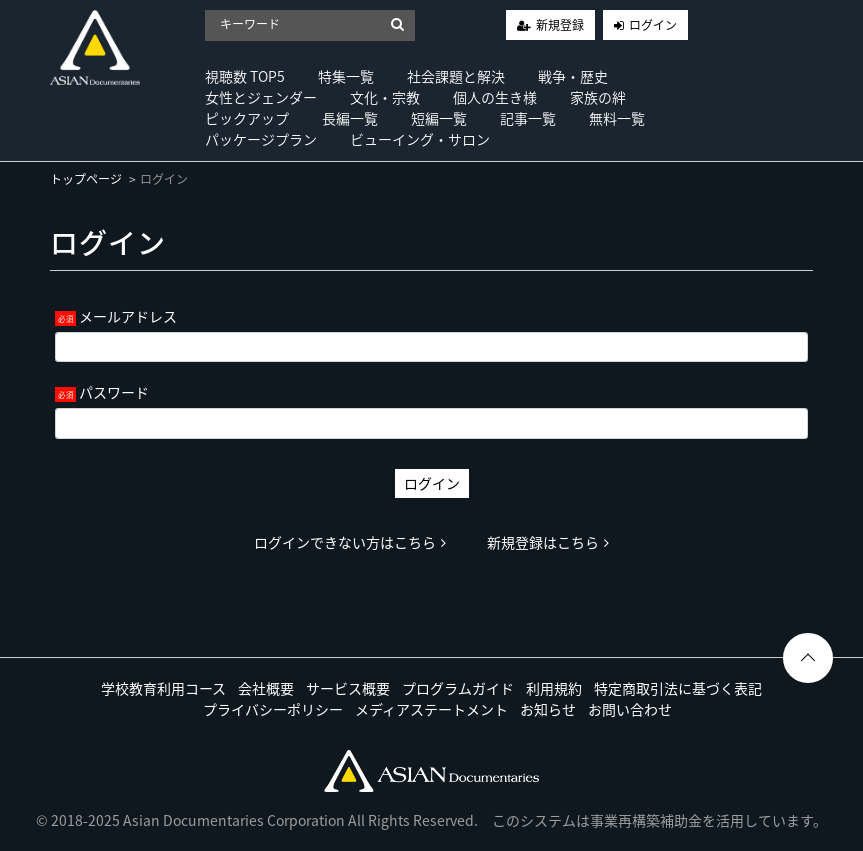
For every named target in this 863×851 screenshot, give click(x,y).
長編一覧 (350, 118)
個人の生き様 (495, 97)
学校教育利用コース (163, 688)
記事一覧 (528, 118)
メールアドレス (128, 316)
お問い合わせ (630, 709)
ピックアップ (247, 118)
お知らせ (548, 709)
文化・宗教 (385, 97)
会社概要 (266, 688)
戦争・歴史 (573, 76)
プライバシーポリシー (273, 709)
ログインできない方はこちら (350, 542)
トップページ (86, 179)
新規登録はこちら (548, 542)
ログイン (653, 25)
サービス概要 (348, 688)
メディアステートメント (431, 709)
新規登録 (560, 25)
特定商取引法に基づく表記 (678, 688)
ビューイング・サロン (420, 139)
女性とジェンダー (261, 97)
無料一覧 (617, 118)
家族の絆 (598, 97)
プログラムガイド (458, 688)
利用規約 (554, 688)
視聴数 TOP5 (245, 76)
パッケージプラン (261, 139)
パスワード (114, 392)
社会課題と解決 (456, 76)
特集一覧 (346, 76)
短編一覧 (439, 118)
